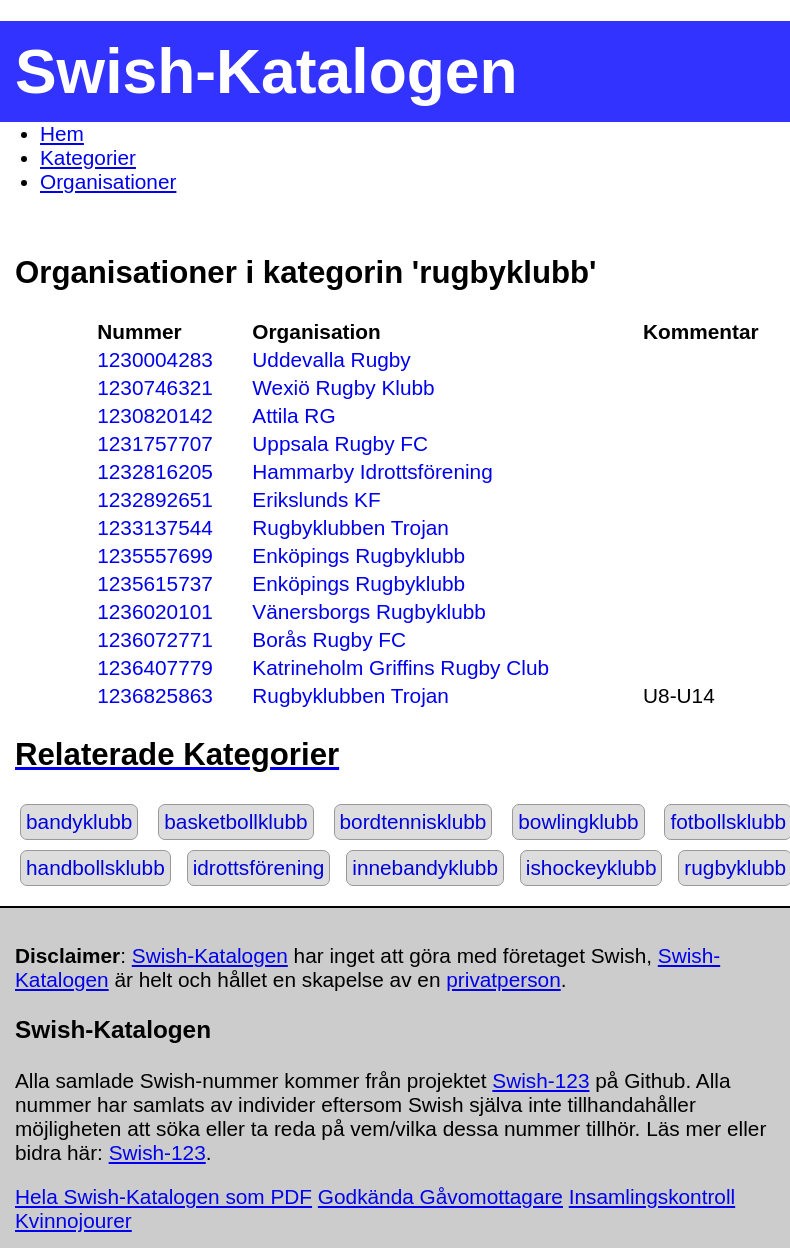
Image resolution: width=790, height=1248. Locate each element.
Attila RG (293, 415)
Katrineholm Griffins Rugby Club (400, 667)
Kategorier (88, 157)
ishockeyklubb (591, 867)
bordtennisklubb (413, 821)
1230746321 (155, 387)
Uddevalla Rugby (331, 359)
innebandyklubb (425, 867)
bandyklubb (79, 821)
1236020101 (155, 611)
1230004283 (155, 359)
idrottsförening (259, 867)
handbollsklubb (95, 867)
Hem (62, 133)
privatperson (503, 979)
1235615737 (155, 583)
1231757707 (155, 443)
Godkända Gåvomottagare (440, 1196)
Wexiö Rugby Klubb (343, 387)
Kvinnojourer (73, 1220)
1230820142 (155, 415)
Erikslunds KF (316, 499)
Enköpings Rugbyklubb (358, 555)
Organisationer (108, 181)
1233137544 (155, 527)
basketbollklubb (235, 821)
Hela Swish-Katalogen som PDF (163, 1196)
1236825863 (155, 695)
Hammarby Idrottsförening (372, 471)
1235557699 (155, 555)
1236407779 (155, 667)
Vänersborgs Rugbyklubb (369, 611)
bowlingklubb (578, 821)
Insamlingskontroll (652, 1196)
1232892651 (155, 499)
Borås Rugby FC (329, 639)
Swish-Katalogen (210, 955)
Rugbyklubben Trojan (350, 527)
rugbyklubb (735, 867)
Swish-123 (540, 1080)
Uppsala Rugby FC (340, 443)
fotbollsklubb (728, 821)
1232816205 (155, 471)
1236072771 (155, 639)
